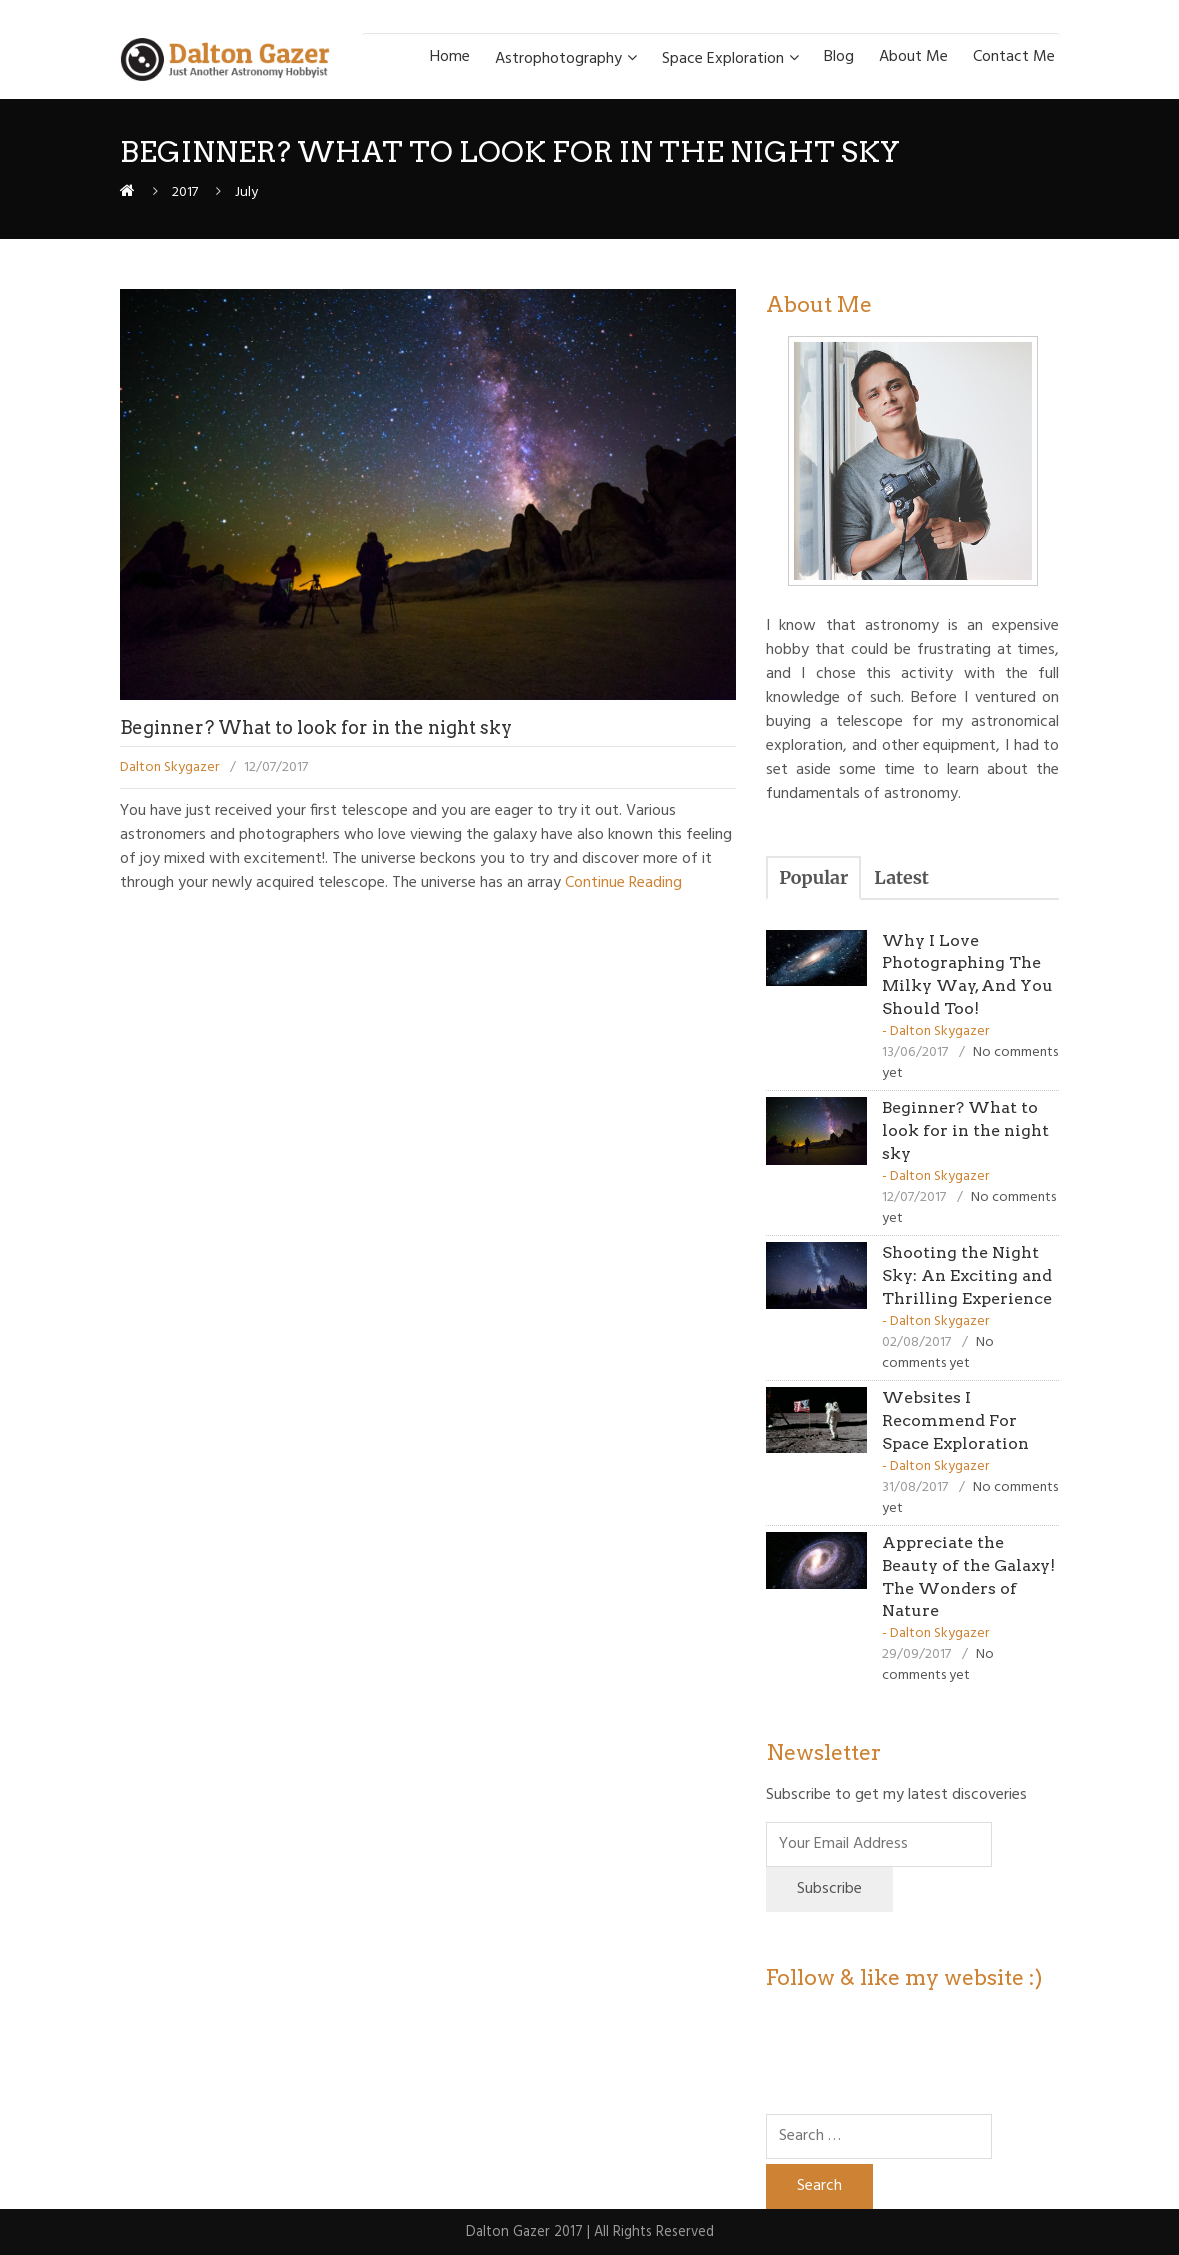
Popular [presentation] (813, 877)
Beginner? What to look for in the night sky (316, 727)
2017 (185, 192)
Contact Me (1014, 57)
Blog (839, 57)
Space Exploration (723, 59)
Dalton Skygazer (169, 767)
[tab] (813, 878)
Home (450, 57)
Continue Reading (621, 883)
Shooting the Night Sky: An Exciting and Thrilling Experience (967, 1275)
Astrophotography (558, 59)
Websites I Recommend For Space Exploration (955, 1420)
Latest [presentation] (901, 877)
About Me (913, 57)
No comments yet (938, 1353)
